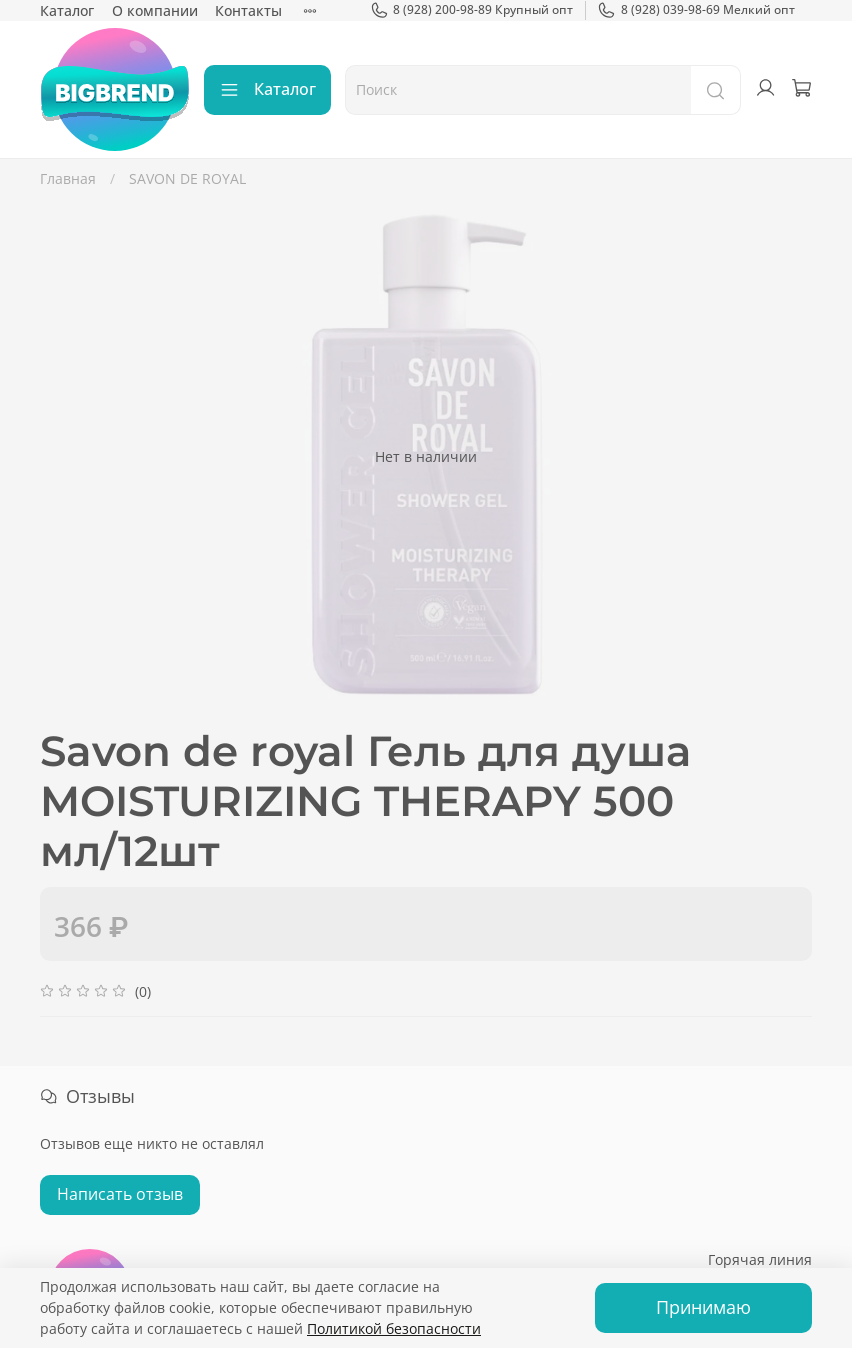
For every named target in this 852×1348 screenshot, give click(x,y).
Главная (68, 178)
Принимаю (703, 1307)
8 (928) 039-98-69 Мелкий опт (696, 10)
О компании (155, 10)
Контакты (248, 10)
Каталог (67, 10)
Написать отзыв (120, 1194)
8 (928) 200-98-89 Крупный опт (472, 10)
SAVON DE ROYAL (187, 178)
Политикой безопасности (394, 1328)
